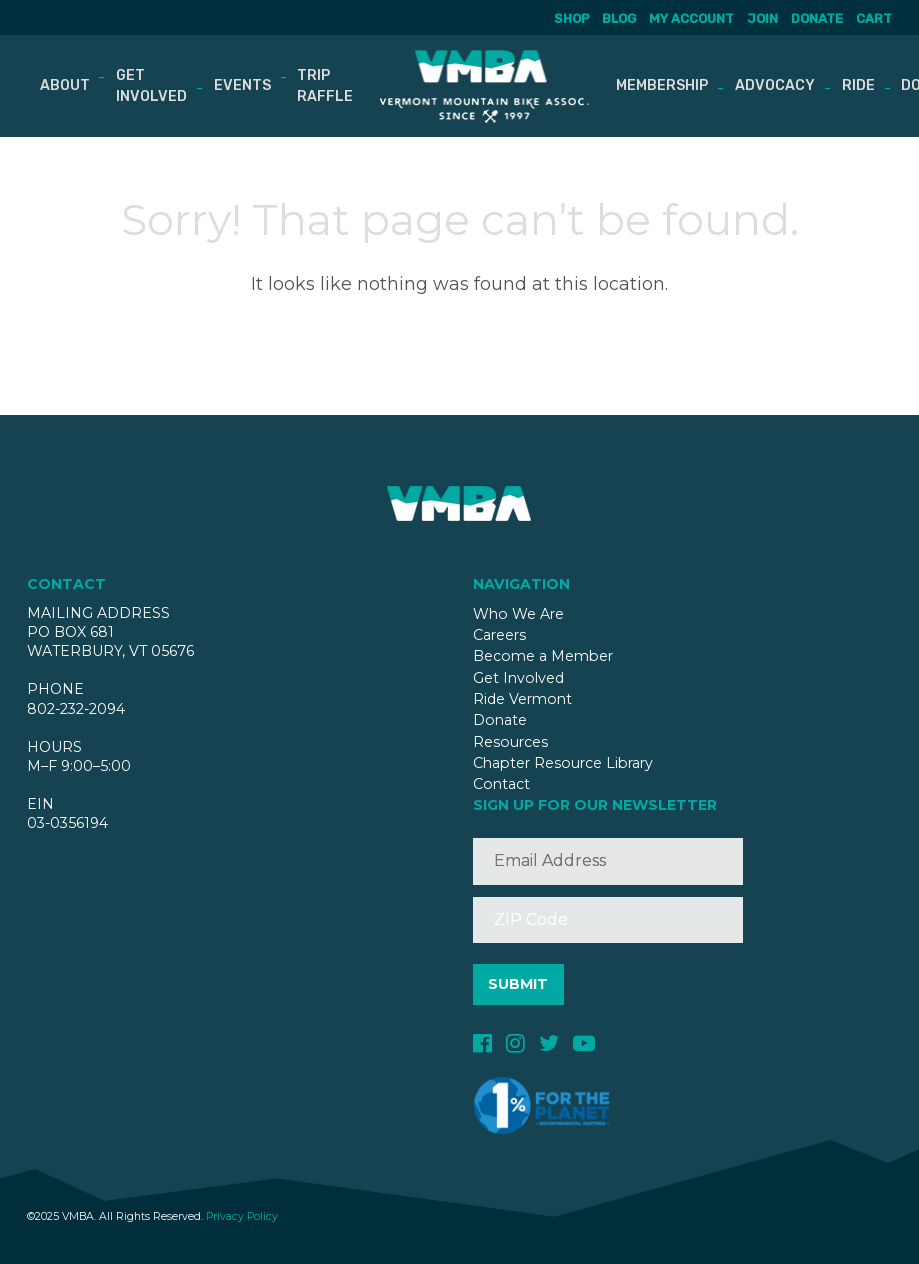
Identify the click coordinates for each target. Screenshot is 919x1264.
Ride (858, 85)
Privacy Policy (242, 1216)
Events (242, 85)
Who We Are (518, 614)
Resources (510, 742)
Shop (572, 18)
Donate (817, 18)
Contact (501, 784)
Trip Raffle (325, 86)
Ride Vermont (522, 699)
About (64, 85)
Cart (874, 18)
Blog (620, 18)
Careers (499, 635)
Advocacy (775, 85)
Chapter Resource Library (563, 763)
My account (691, 18)
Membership (662, 85)
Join (762, 18)
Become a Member (543, 656)
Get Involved (151, 86)
